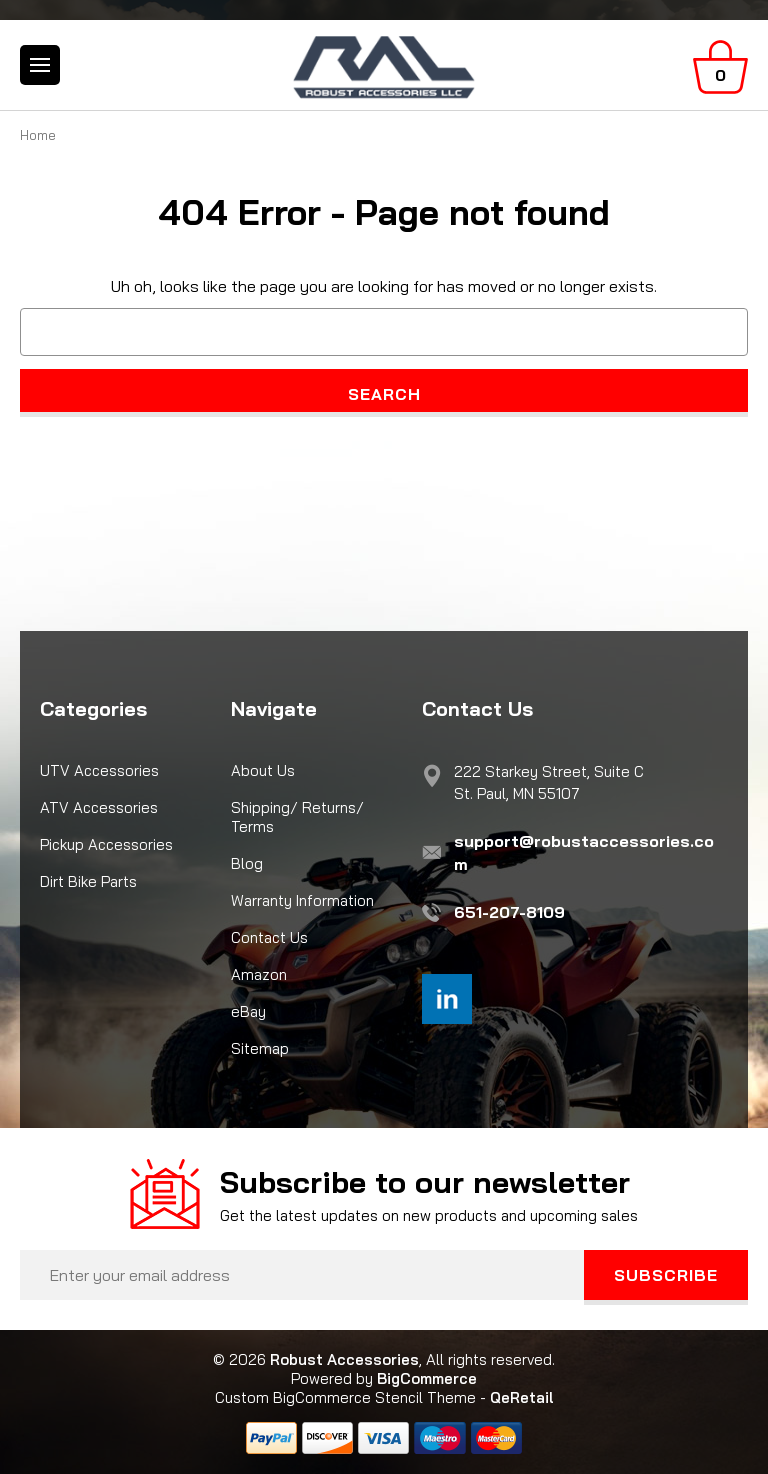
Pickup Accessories (106, 844)
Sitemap (260, 1048)
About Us (263, 770)
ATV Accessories (99, 807)
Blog (247, 863)
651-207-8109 (509, 912)
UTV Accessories (99, 770)
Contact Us (269, 937)
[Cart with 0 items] (720, 67)
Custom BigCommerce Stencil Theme (345, 1397)
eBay (248, 1011)
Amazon (259, 974)
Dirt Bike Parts (88, 881)
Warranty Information (302, 900)
